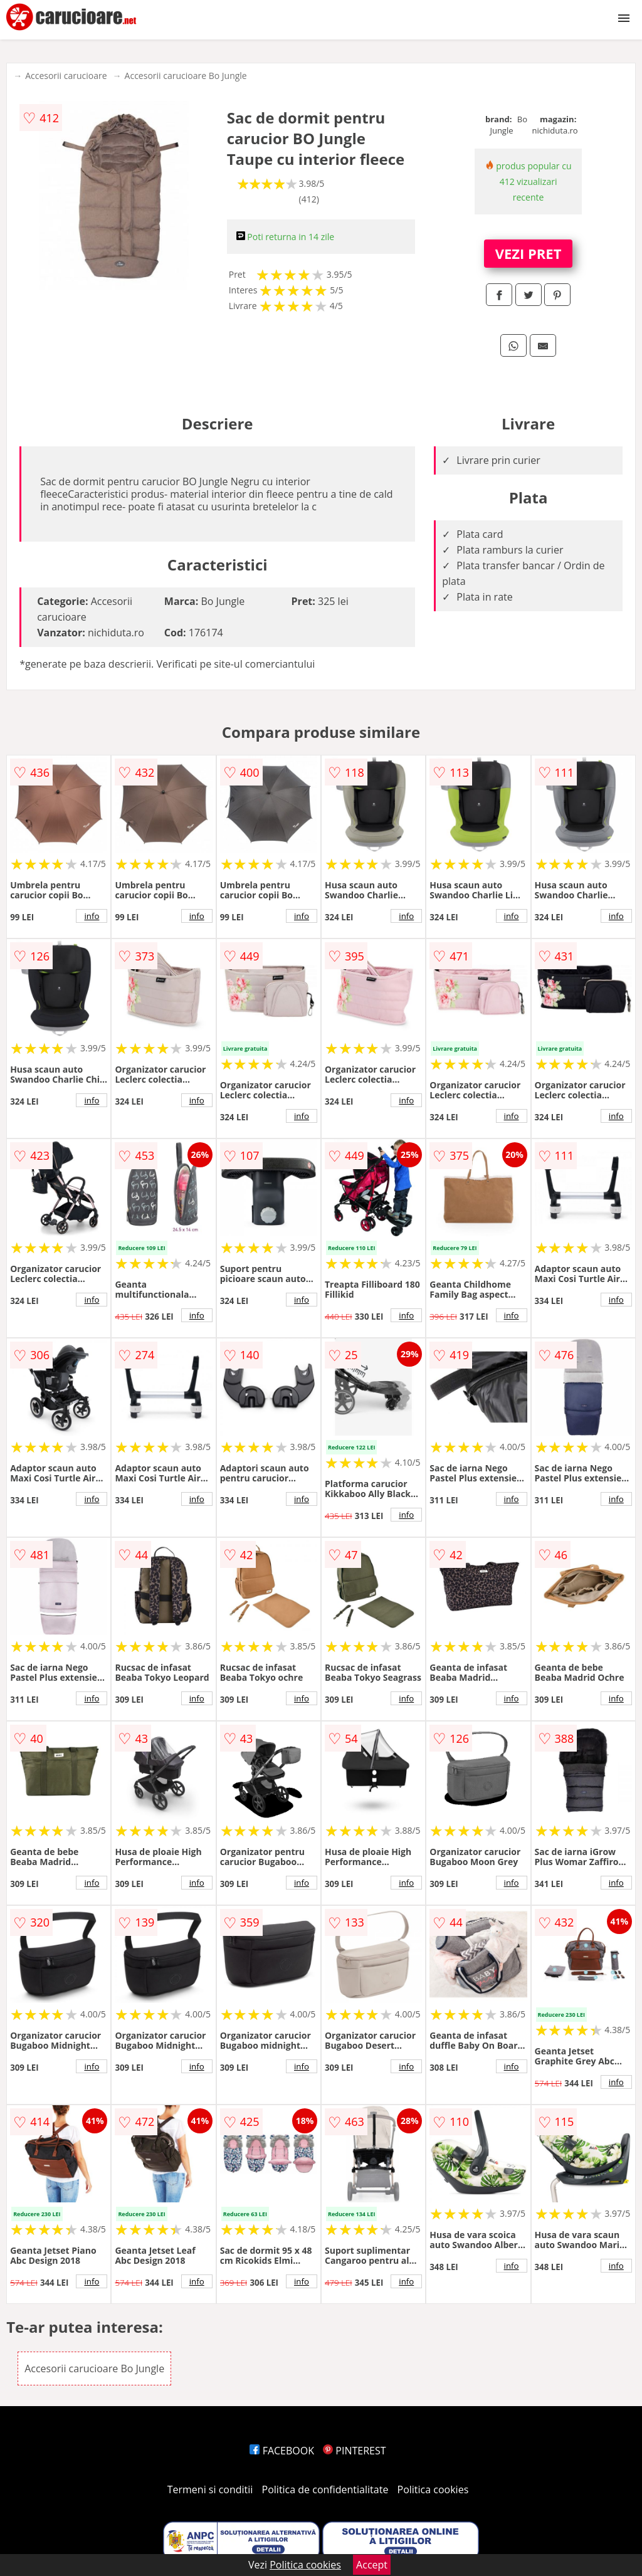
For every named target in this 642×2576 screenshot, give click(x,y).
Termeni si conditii (210, 2489)
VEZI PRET (528, 253)
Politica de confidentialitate (325, 2489)
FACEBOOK (282, 2451)
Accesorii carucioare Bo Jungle (186, 75)
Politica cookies (433, 2489)
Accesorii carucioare (66, 75)
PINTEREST (354, 2451)
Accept (371, 2565)
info (91, 916)
